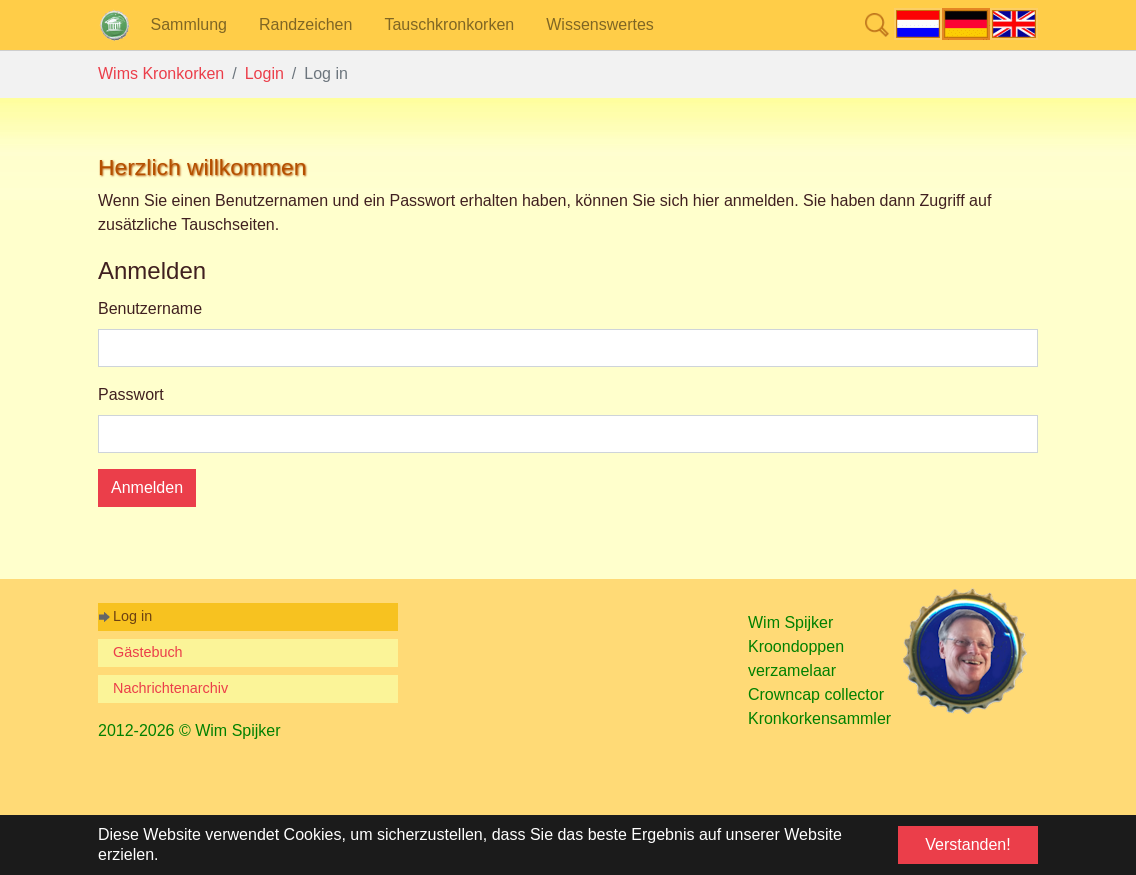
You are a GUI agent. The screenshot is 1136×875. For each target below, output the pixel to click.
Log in (132, 616)
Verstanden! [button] (967, 844)
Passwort (131, 394)
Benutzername (150, 308)
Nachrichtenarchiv (170, 688)
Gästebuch (148, 652)
